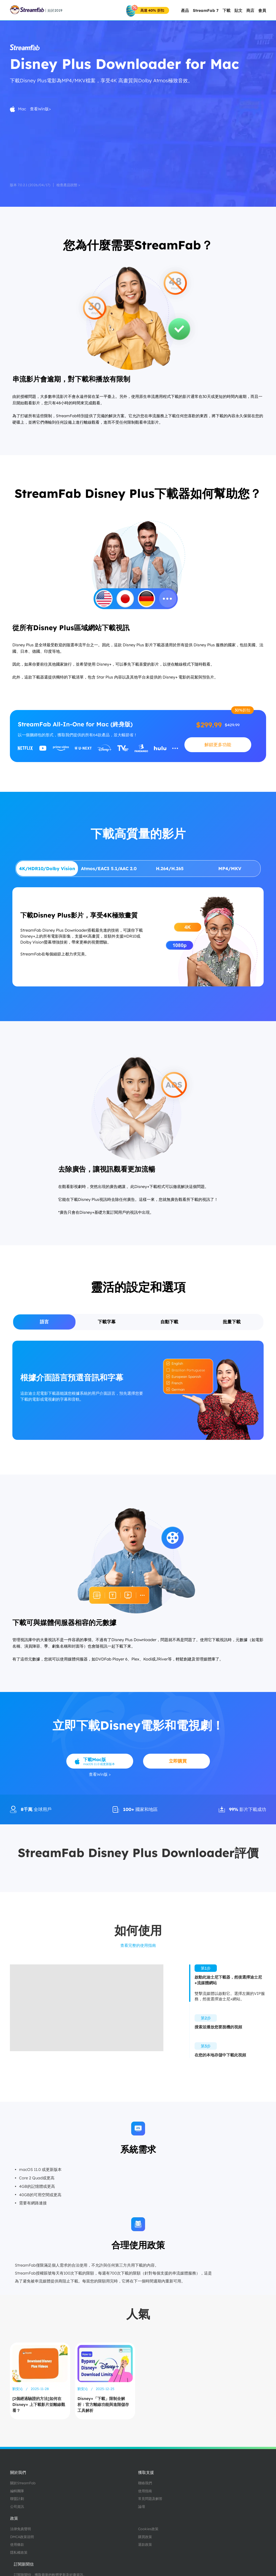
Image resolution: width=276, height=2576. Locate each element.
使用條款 (17, 2500)
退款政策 (145, 2500)
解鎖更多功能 (217, 700)
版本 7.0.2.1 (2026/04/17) (30, 141)
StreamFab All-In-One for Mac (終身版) (75, 680)
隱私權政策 (18, 2508)
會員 (262, 10)
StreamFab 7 (206, 10)
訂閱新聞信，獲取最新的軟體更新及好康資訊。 (50, 2530)
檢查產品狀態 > (68, 141)
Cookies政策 (148, 2485)
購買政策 (145, 2492)
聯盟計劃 (17, 2454)
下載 (226, 10)
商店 (250, 10)
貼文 (238, 10)
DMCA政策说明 (22, 2492)
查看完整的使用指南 (138, 1901)
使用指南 (145, 2447)
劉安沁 (18, 2344)
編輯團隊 (17, 2447)
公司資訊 (17, 2462)
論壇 (141, 2462)
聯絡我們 (145, 2439)
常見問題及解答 (150, 2454)
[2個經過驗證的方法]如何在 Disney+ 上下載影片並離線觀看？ (38, 2360)
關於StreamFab (23, 2439)
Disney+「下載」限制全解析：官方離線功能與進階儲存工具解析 (103, 2360)
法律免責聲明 (20, 2485)
